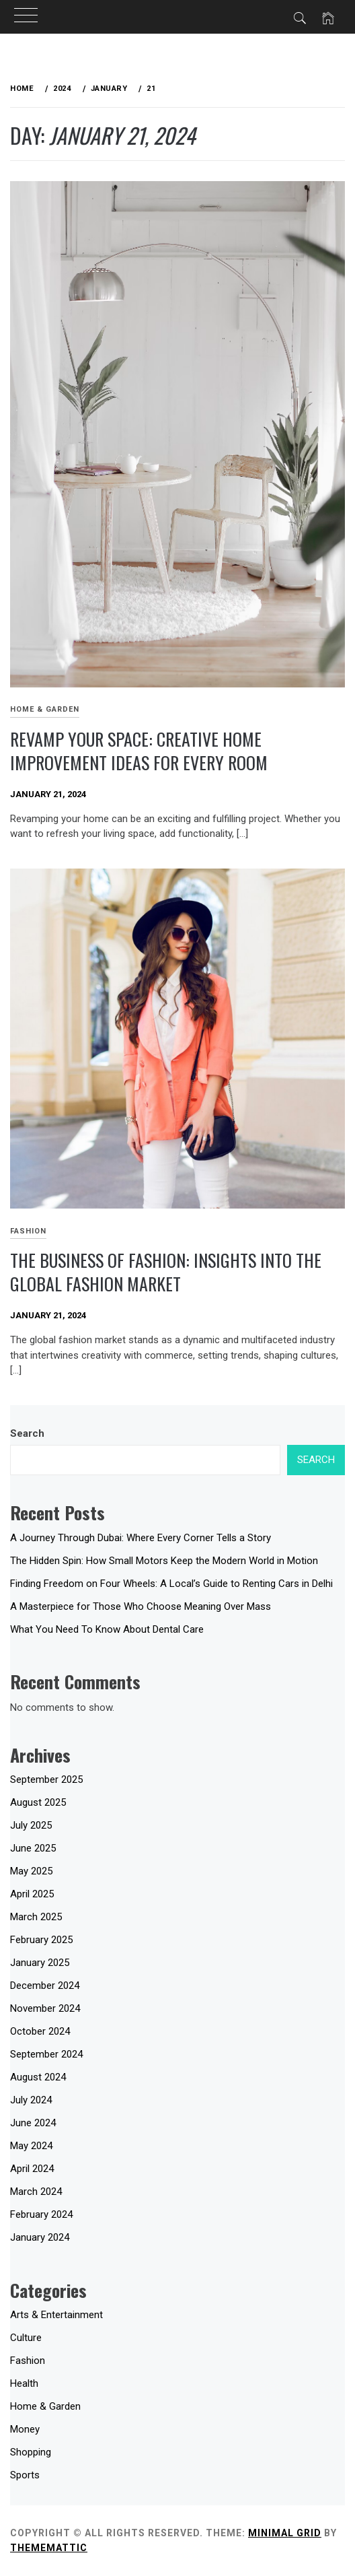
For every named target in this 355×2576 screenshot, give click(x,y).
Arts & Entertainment (56, 2315)
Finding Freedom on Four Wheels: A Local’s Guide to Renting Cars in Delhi (171, 1584)
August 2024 (38, 2077)
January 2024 (39, 2237)
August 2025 (38, 1802)
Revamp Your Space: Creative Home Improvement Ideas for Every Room (139, 751)
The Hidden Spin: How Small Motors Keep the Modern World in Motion (164, 1561)
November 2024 (45, 2008)
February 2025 (41, 1940)
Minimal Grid (284, 2533)
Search (27, 1433)
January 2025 (39, 1963)
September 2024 (46, 2054)
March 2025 (36, 1917)
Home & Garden (44, 709)
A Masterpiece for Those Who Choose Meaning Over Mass (140, 1606)
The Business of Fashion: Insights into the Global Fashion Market (165, 1272)
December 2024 (44, 1985)
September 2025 (46, 1779)
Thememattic (48, 2547)
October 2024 (40, 2031)
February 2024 (41, 2214)
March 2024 (36, 2191)
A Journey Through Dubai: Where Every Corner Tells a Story (140, 1538)
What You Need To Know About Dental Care (107, 1629)
